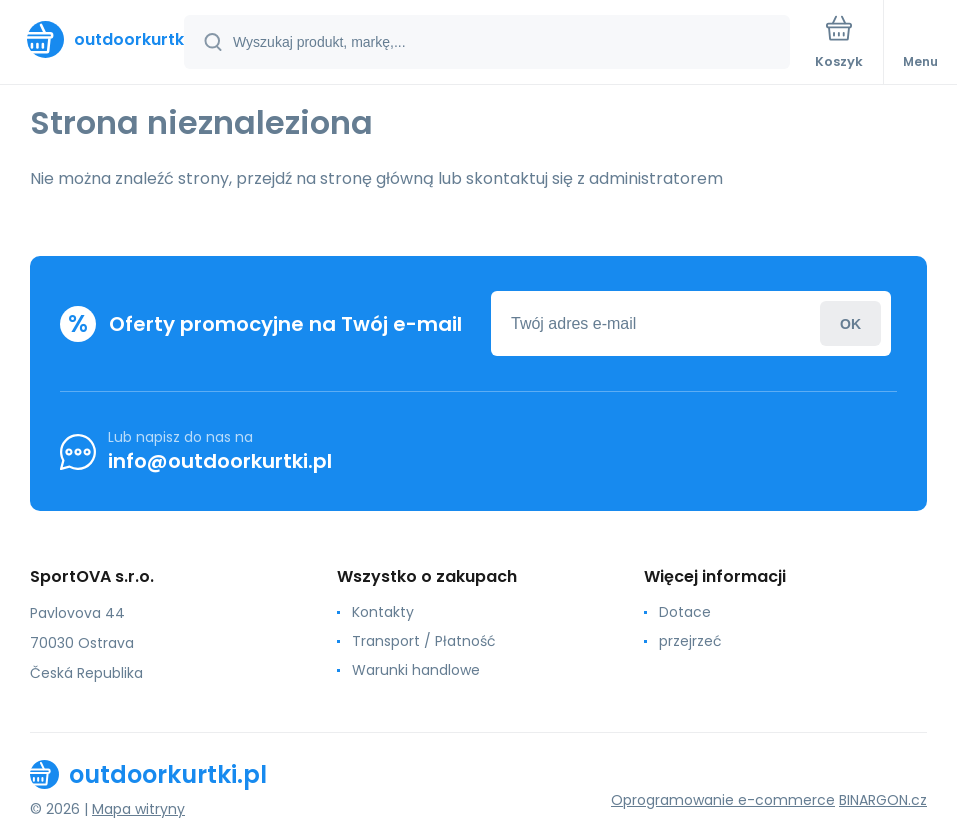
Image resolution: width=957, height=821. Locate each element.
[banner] (93, 39)
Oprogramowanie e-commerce (723, 800)
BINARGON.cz (883, 800)
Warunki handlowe (416, 670)
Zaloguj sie (850, 323)
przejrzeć (690, 641)
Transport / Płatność (424, 641)
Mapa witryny (138, 809)
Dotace (685, 612)
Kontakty (383, 612)
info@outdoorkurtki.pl (220, 461)
